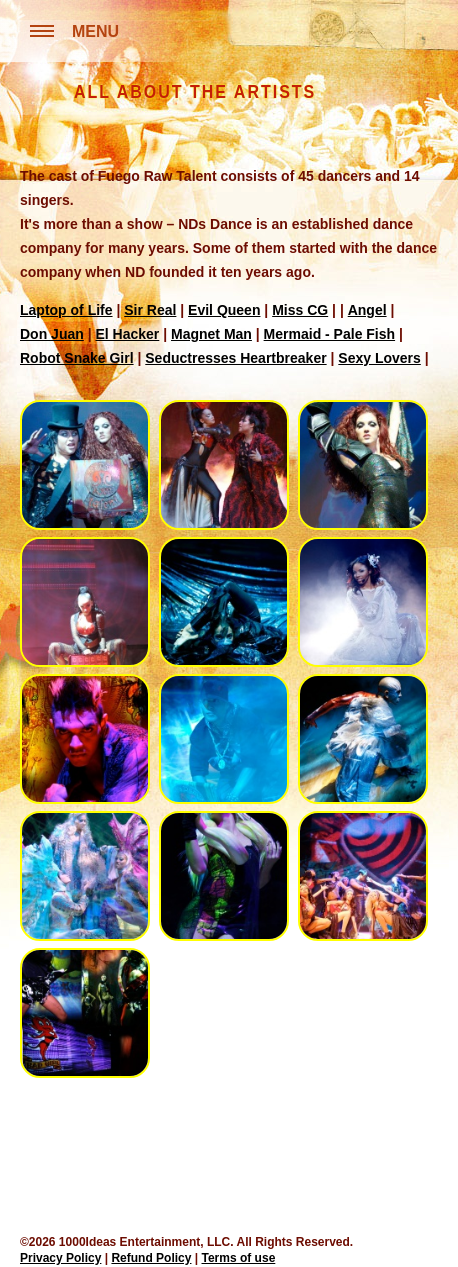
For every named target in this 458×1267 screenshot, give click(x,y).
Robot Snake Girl (77, 358)
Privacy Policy (60, 1258)
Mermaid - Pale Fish (329, 334)
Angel (367, 310)
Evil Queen (224, 310)
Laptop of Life (66, 310)
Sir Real (150, 310)
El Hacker (127, 334)
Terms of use (239, 1258)
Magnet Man (211, 334)
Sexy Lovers (379, 358)
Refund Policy (151, 1258)
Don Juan (52, 334)
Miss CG (300, 310)
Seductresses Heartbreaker (235, 358)
